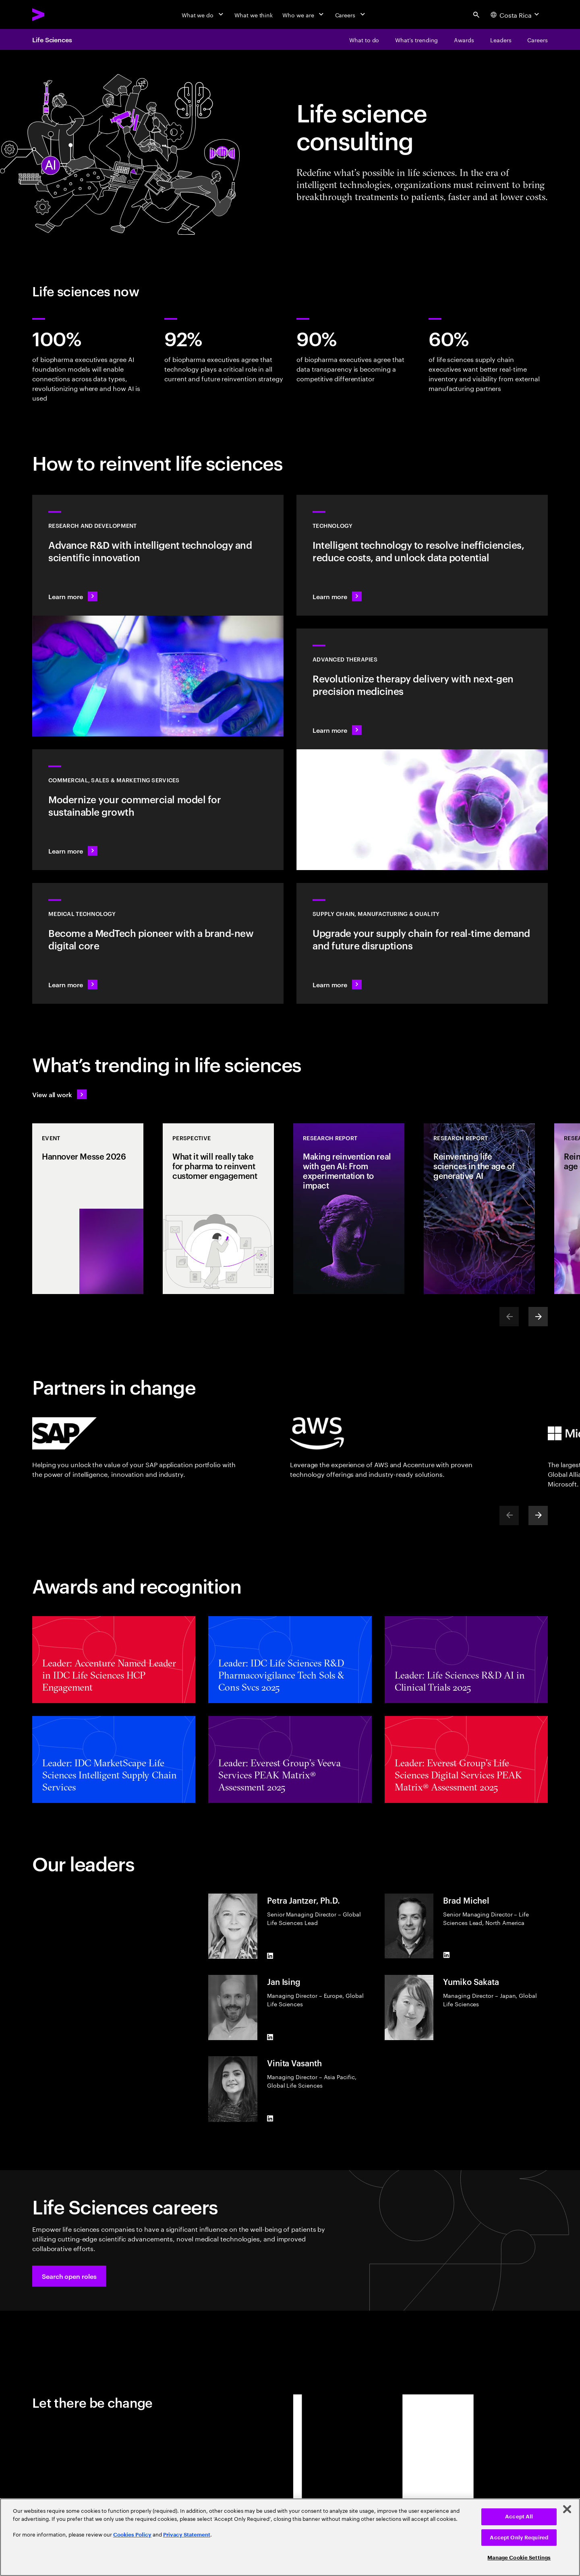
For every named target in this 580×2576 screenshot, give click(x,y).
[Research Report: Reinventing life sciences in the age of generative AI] (479, 1208)
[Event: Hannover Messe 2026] (87, 1208)
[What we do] (203, 14)
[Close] (567, 2509)
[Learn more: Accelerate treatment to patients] (422, 943)
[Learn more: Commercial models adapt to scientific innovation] (158, 809)
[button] (69, 2276)
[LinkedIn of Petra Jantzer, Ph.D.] (270, 1955)
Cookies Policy (132, 2534)
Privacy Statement (186, 2534)
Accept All (519, 2516)
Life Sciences (52, 39)
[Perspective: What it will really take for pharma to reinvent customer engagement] (218, 1208)
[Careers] (351, 14)
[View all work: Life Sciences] (59, 1094)
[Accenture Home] (56, 14)
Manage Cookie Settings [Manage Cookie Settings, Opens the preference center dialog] (519, 2557)
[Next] (538, 1316)
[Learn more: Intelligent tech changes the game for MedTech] (158, 943)
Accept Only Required (519, 2537)
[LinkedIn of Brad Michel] (446, 1955)
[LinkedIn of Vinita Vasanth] (270, 2118)
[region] (290, 2537)
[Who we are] (303, 14)
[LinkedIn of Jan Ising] (270, 2037)
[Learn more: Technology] (422, 555)
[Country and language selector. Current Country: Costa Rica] (515, 14)
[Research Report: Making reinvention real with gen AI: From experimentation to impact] (348, 1208)
